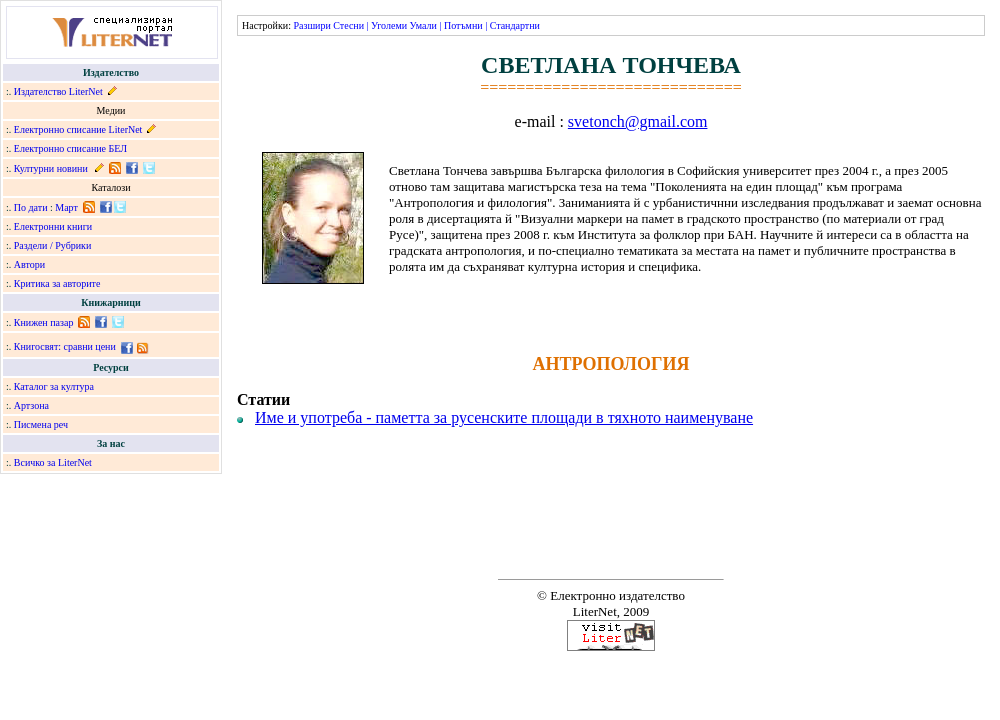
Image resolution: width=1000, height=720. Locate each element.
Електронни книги (53, 226)
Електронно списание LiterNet (78, 129)
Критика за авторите (57, 283)
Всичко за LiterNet (53, 462)
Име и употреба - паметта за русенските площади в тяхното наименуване (504, 417)
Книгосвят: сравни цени (65, 346)
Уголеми (389, 25)
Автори (29, 264)
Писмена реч (41, 424)
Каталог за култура (54, 386)
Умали (423, 25)
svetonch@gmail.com (638, 121)
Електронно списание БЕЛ (70, 148)
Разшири (311, 25)
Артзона (31, 405)
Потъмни (463, 25)
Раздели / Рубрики (53, 245)
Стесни (348, 25)
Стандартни (515, 25)
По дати (31, 207)
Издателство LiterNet (58, 91)
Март (66, 207)
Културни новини (51, 168)
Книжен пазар (44, 322)
